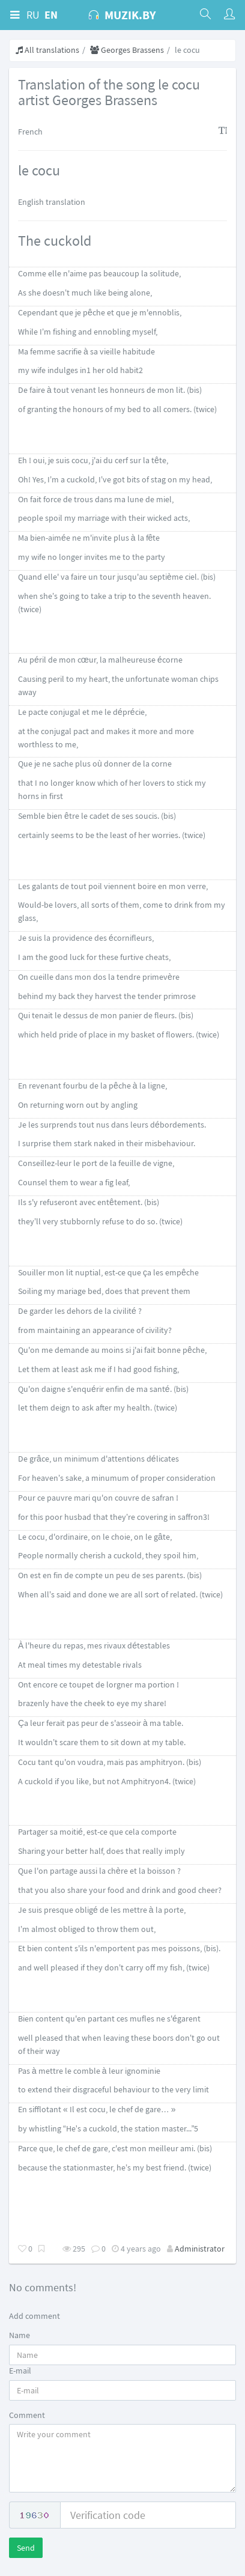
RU (33, 15)
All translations (47, 49)
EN (51, 15)
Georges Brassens (127, 49)
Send (26, 2547)
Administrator (200, 2248)
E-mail (20, 2370)
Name (19, 2335)
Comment (27, 2415)
